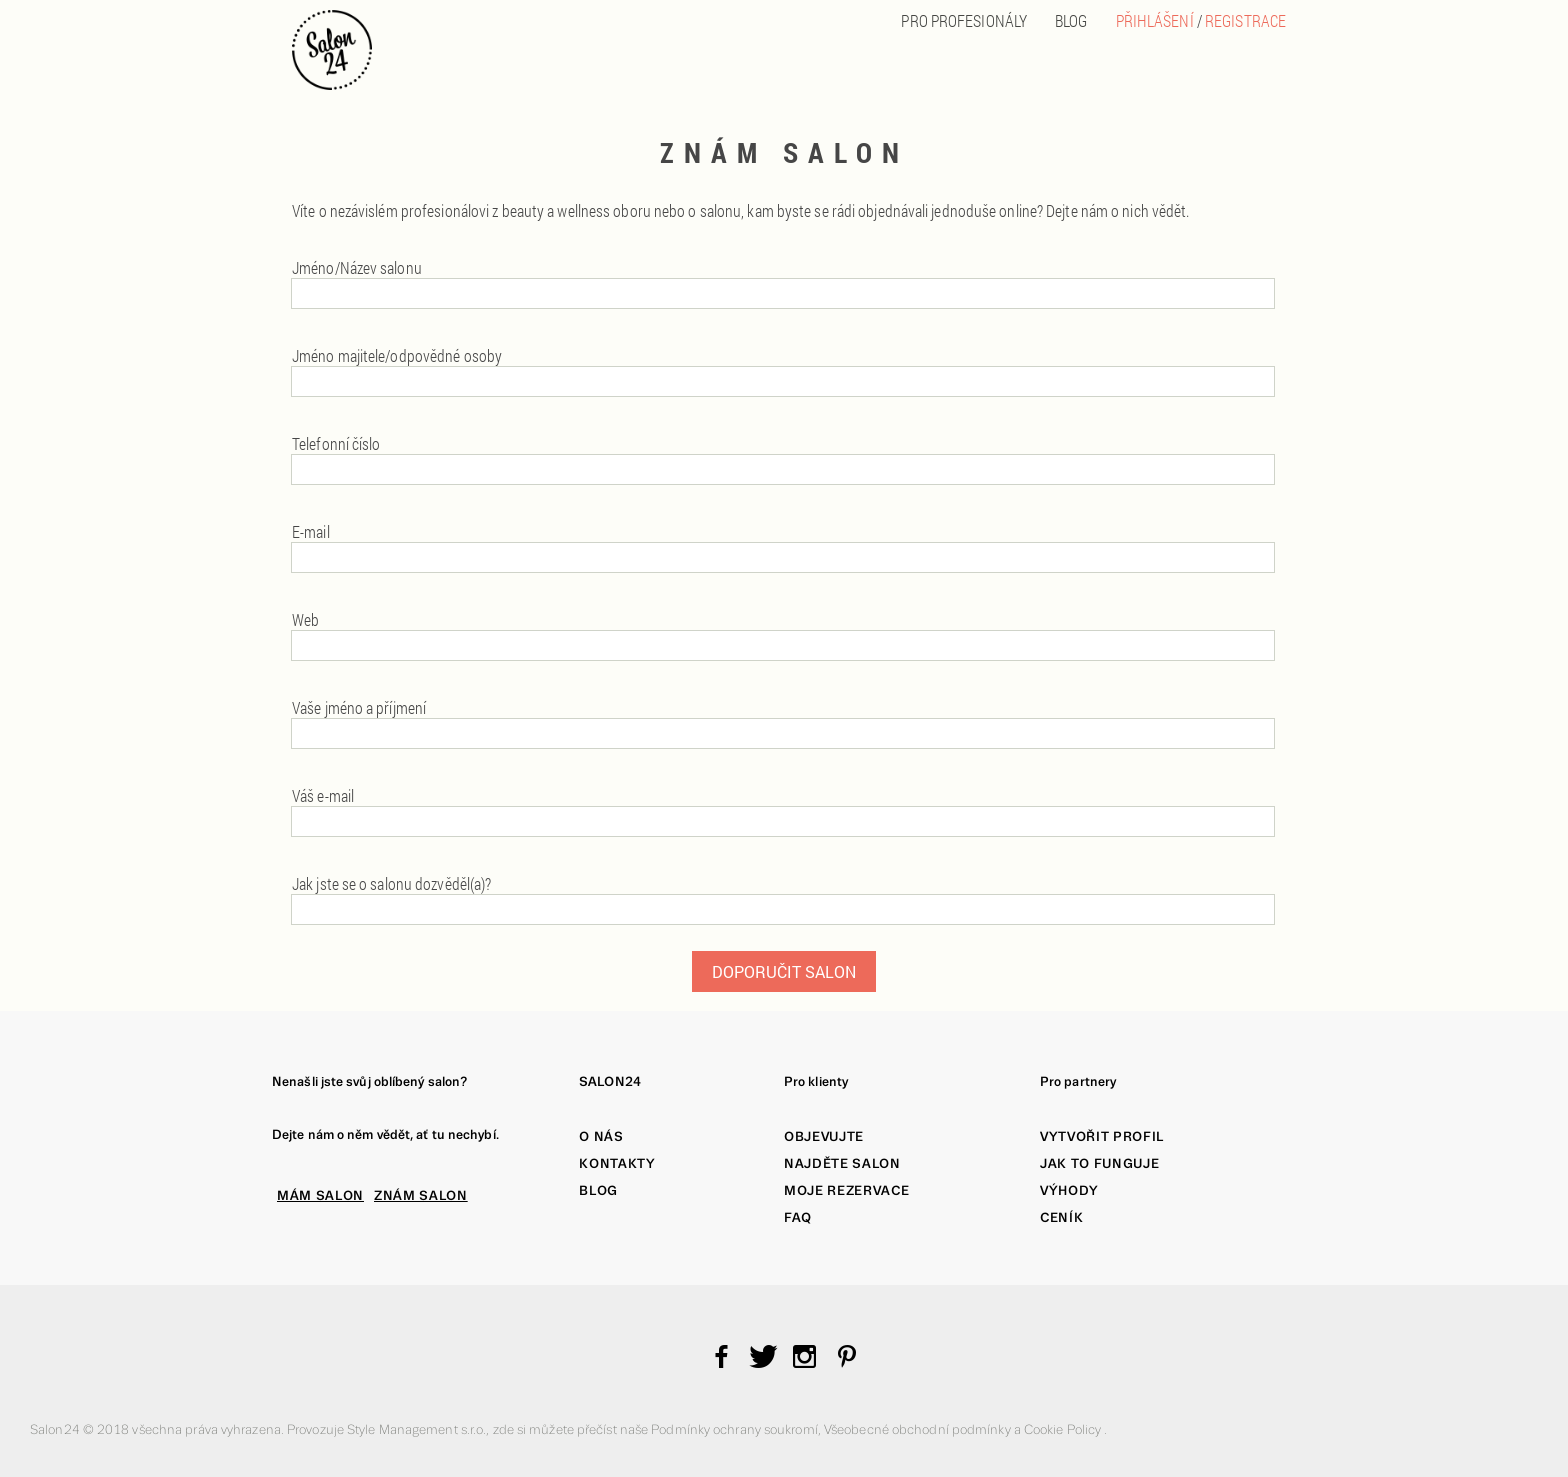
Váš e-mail (323, 795)
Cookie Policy (1064, 1429)
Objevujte (824, 1136)
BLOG (1071, 20)
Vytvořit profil (1102, 1136)
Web (305, 619)
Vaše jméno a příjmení (359, 707)
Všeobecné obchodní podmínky (919, 1429)
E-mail (311, 531)
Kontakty (617, 1163)
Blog (598, 1190)
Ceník (1061, 1217)
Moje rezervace (846, 1190)
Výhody (1069, 1190)
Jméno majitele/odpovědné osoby (397, 355)
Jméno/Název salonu (357, 267)
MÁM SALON (320, 1195)
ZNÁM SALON (421, 1195)
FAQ (798, 1217)
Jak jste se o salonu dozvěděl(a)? (391, 883)
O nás (601, 1136)
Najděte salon (842, 1163)
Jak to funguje (1099, 1163)
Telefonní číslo (336, 443)
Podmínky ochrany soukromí (734, 1429)
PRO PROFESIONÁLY (964, 20)
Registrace (1245, 20)
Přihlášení (1155, 20)
